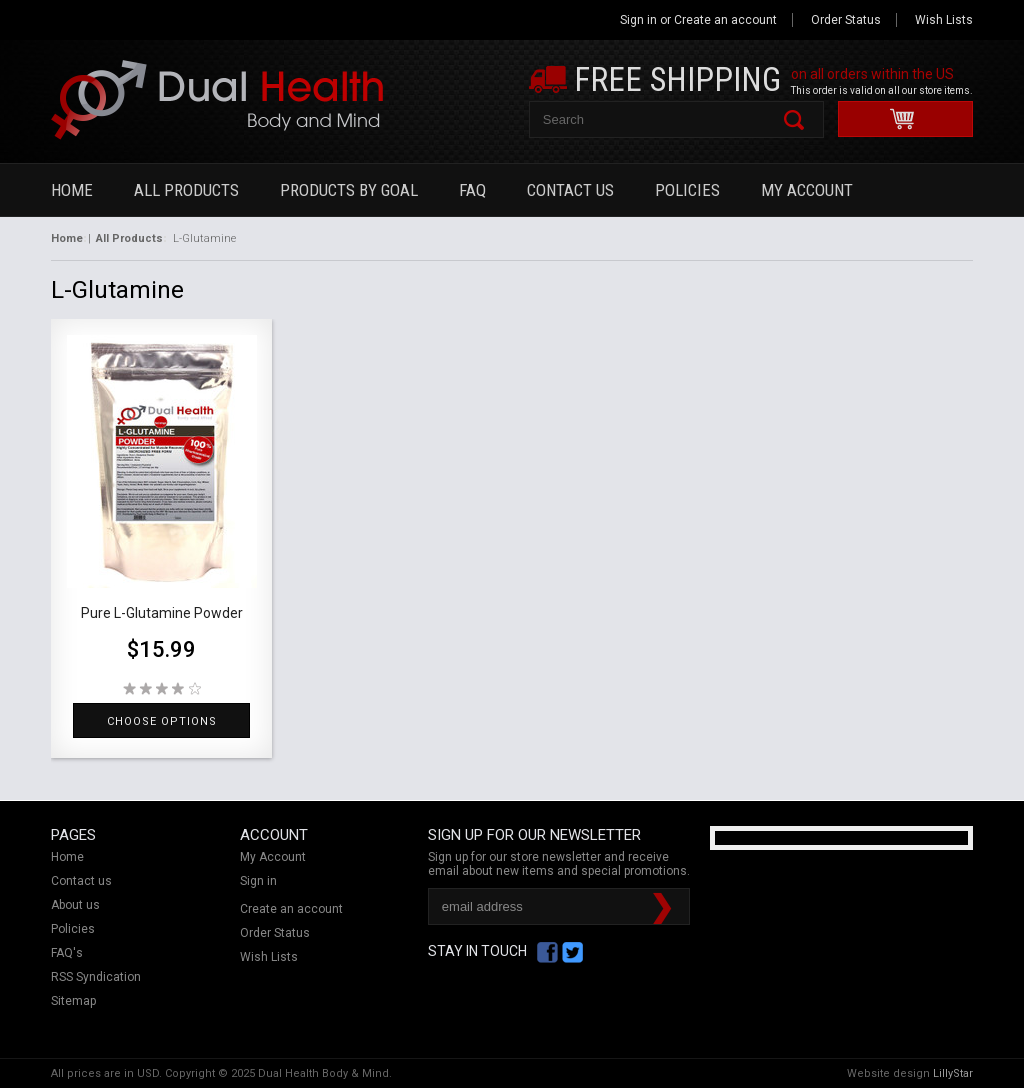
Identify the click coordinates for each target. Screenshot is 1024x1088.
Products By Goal (349, 190)
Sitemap (73, 1001)
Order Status (846, 20)
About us (75, 905)
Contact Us (570, 190)
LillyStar (953, 1073)
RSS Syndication (96, 977)
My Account (807, 190)
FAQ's (67, 953)
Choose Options (162, 721)
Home (72, 190)
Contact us (81, 881)
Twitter (572, 952)
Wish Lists (944, 20)
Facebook (547, 952)
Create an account (725, 20)
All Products (186, 190)
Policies (687, 190)
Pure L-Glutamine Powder (162, 613)
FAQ (472, 190)
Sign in (638, 20)
